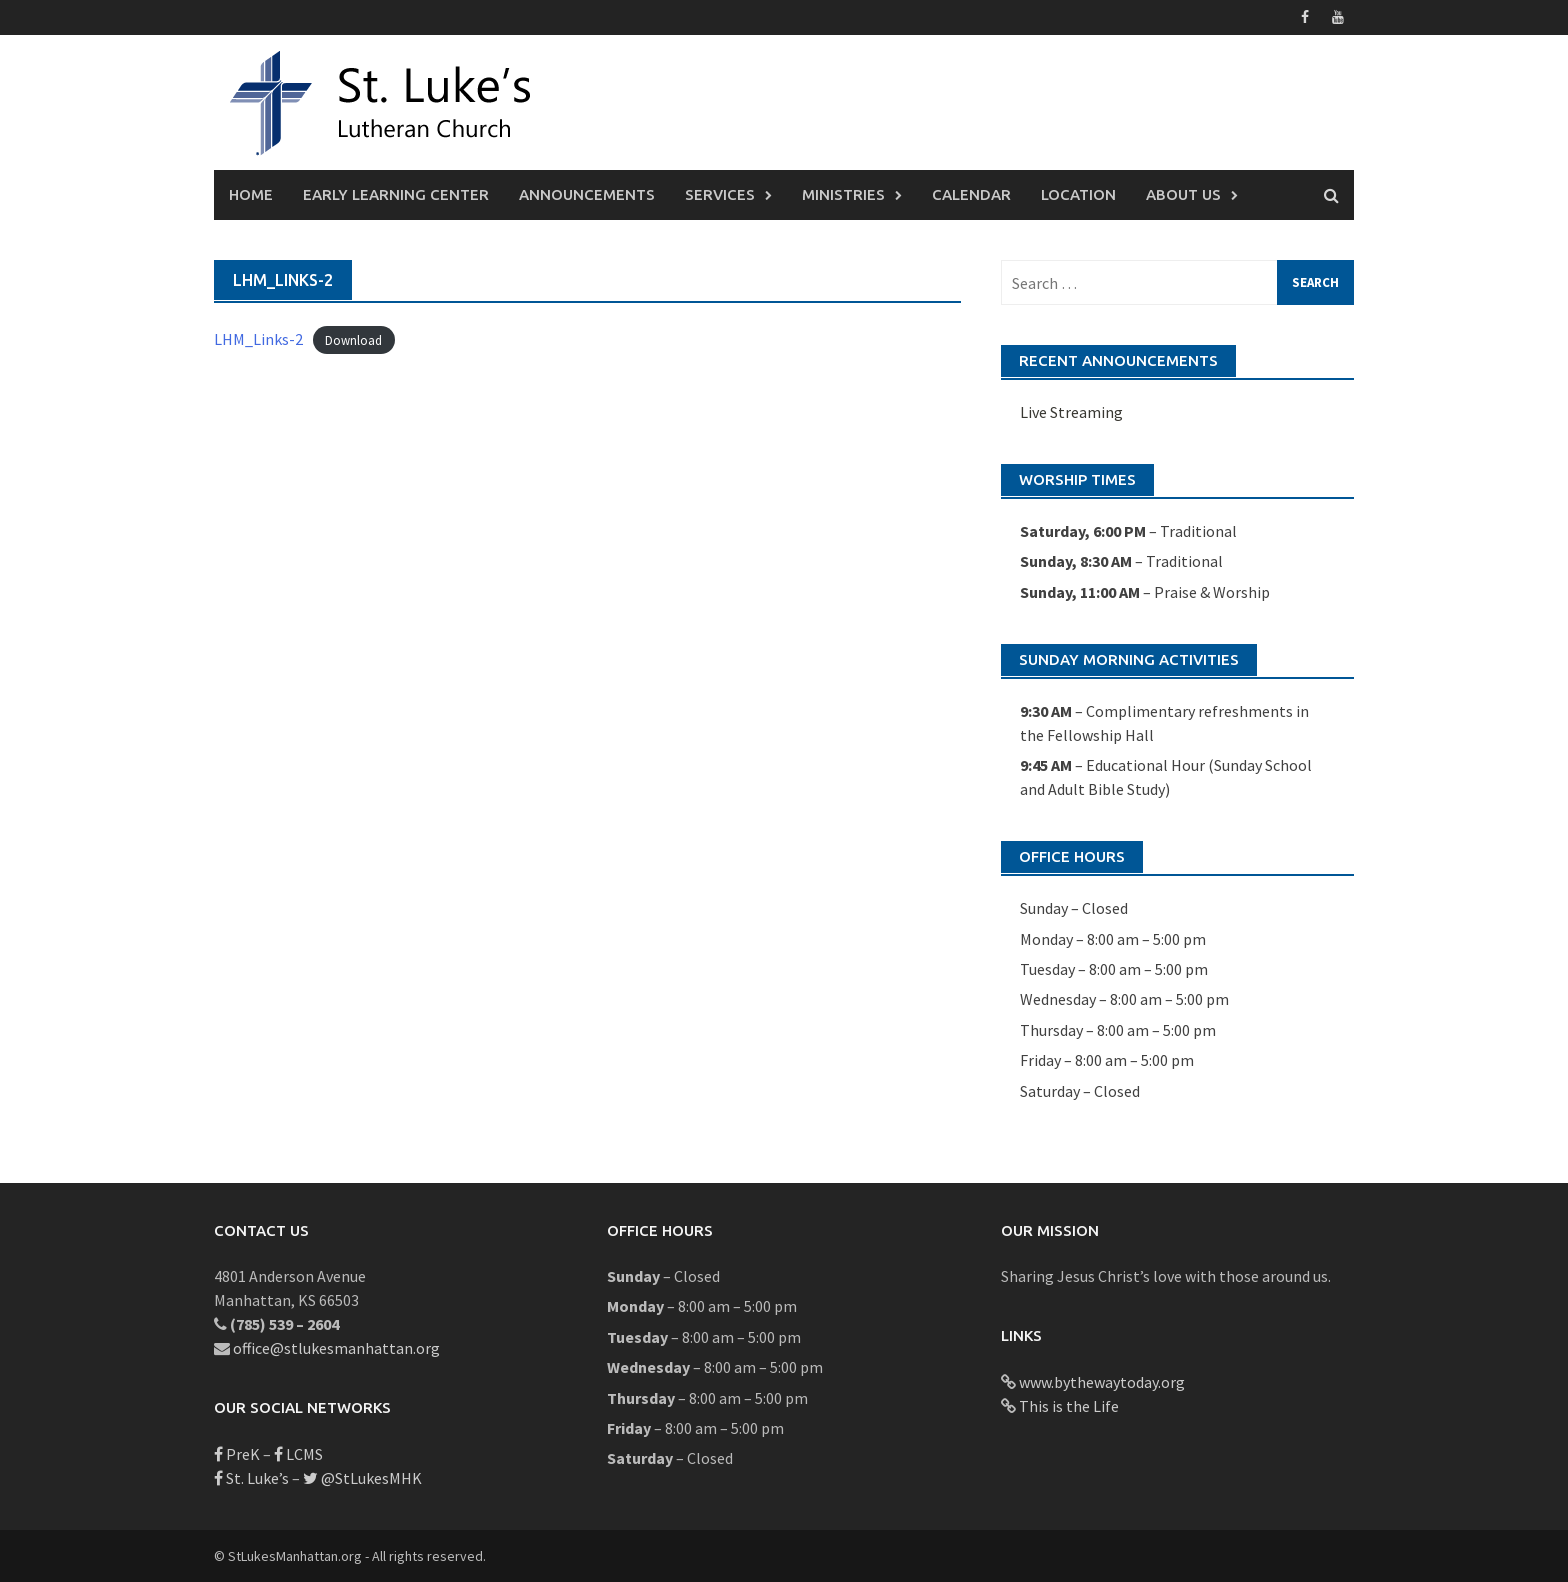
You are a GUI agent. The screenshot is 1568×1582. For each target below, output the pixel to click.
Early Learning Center (396, 194)
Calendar (971, 194)
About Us (1183, 194)
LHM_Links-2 (258, 339)
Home (251, 194)
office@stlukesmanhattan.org (336, 1348)
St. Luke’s (251, 1478)
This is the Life (1069, 1406)
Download (353, 340)
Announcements (587, 194)
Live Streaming (1071, 412)
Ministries (843, 194)
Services (720, 194)
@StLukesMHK (362, 1478)
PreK (237, 1454)
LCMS (298, 1454)
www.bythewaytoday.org (1102, 1382)
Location (1078, 194)
